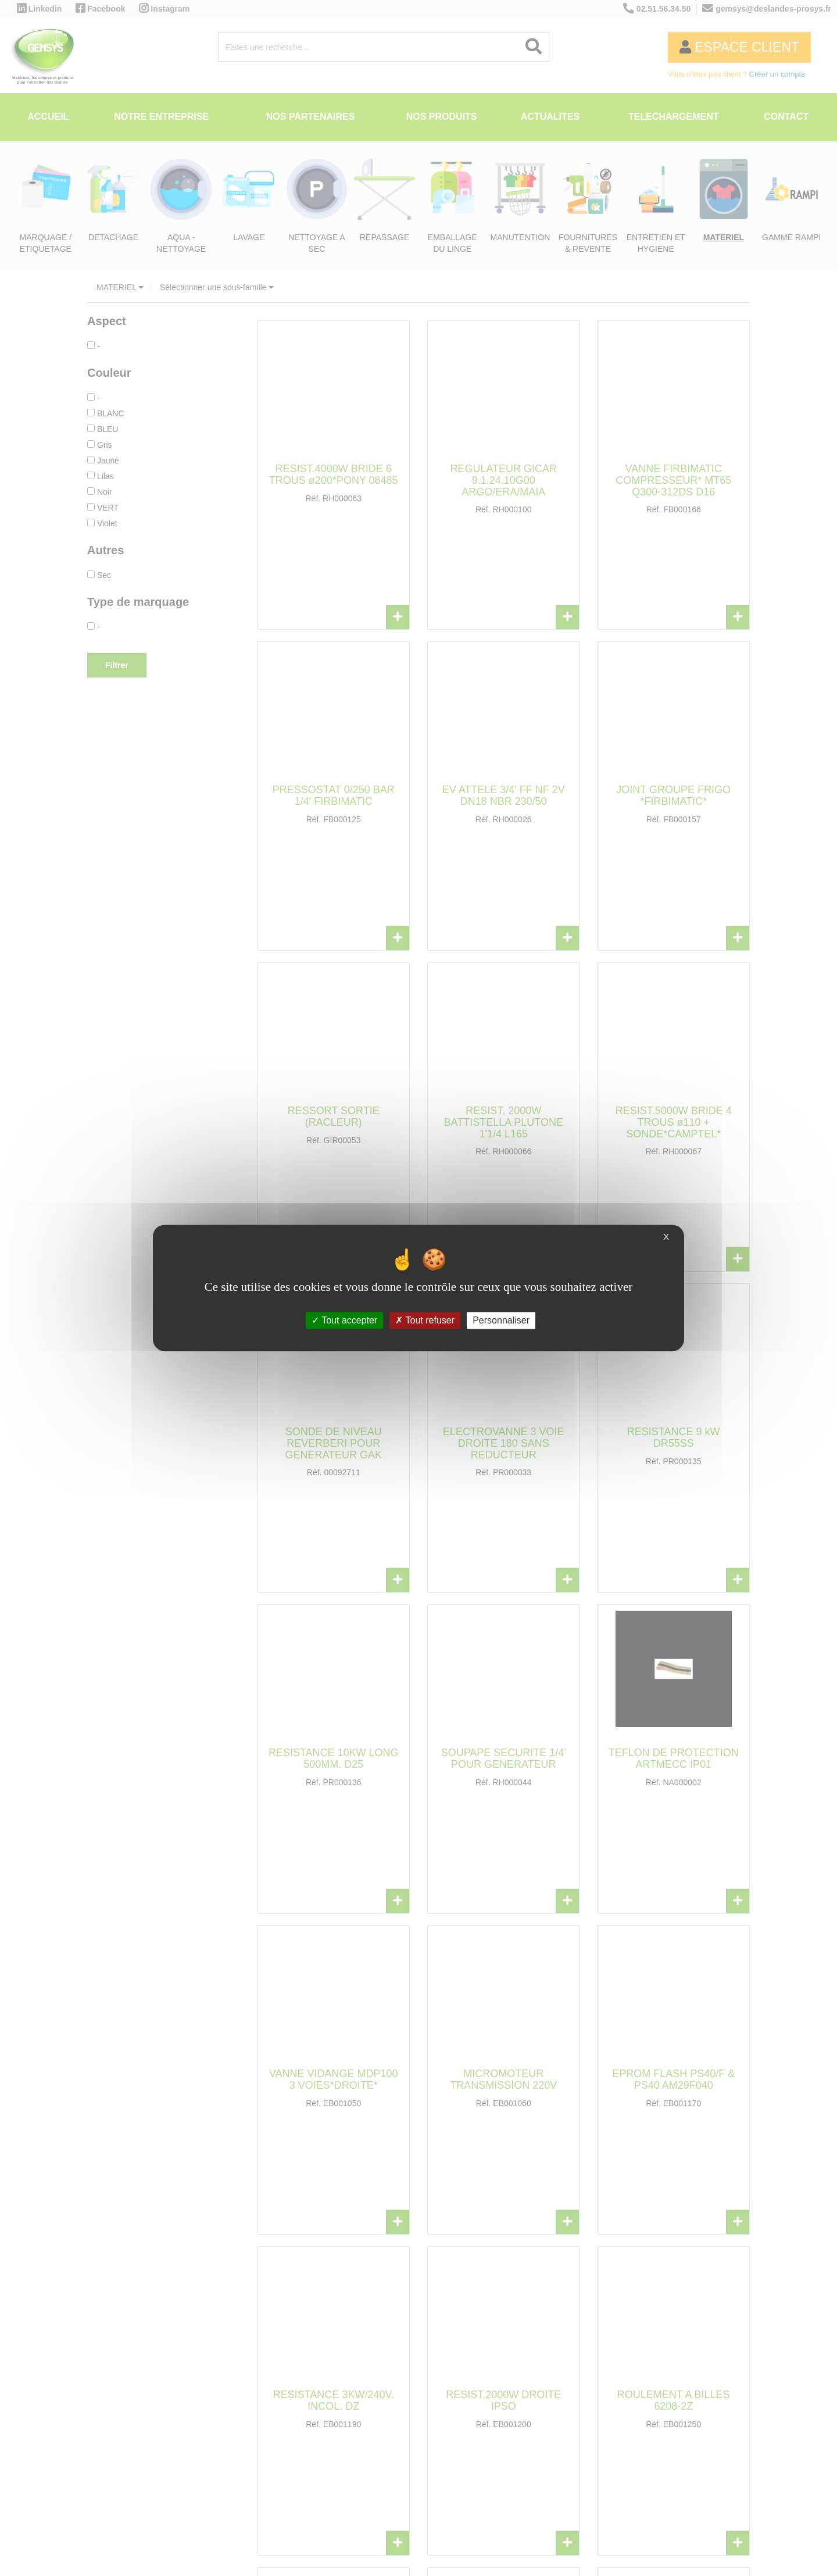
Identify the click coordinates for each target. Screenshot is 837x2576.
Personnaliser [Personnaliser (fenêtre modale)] (501, 1320)
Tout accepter (344, 1320)
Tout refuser (425, 1320)
